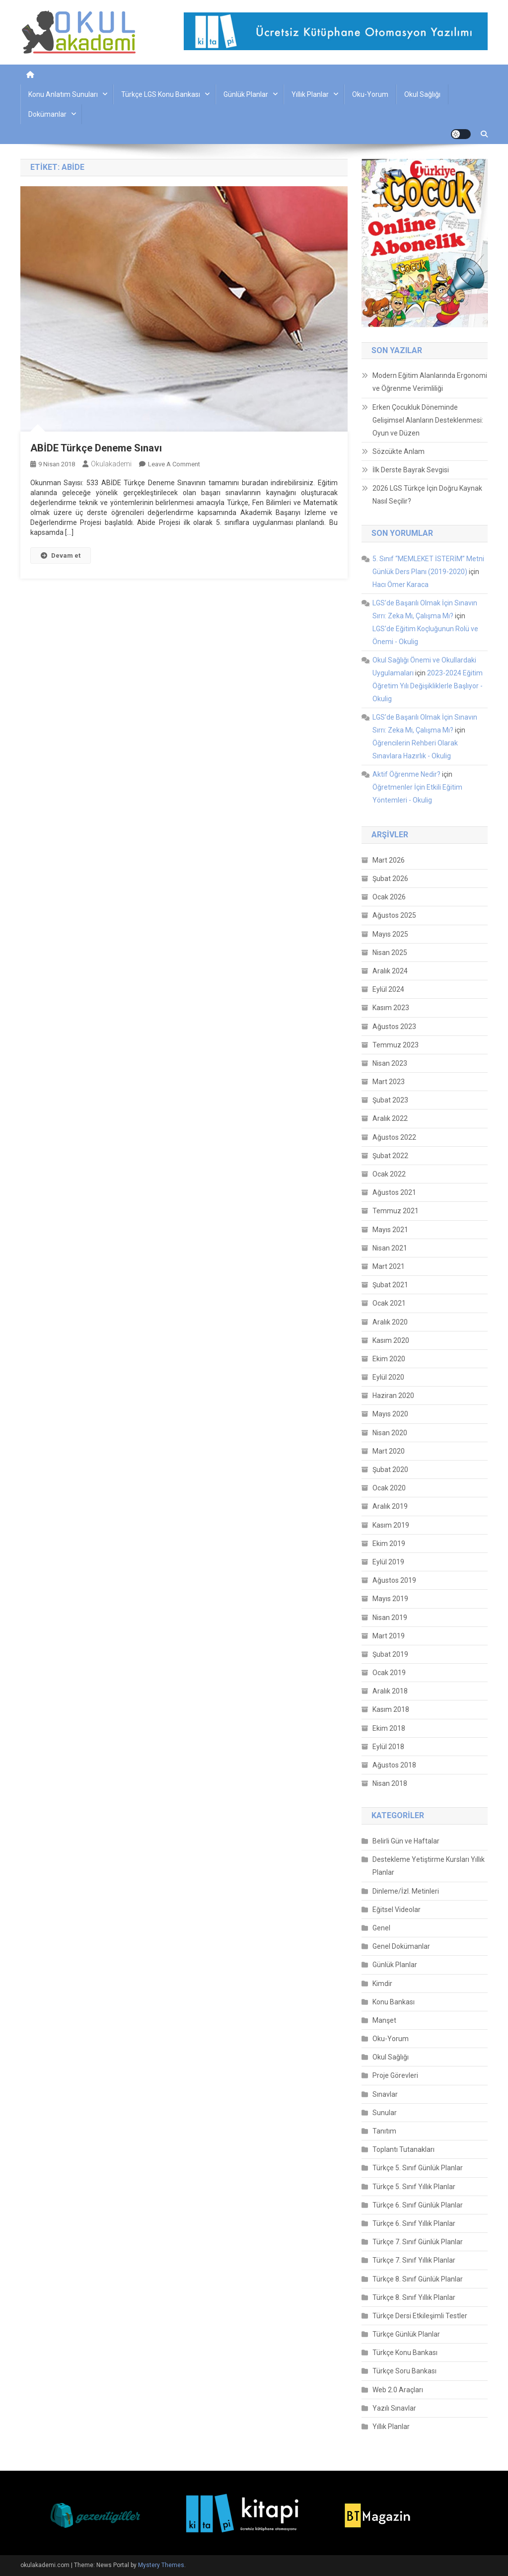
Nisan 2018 (389, 1783)
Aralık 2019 (390, 1506)
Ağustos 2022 (394, 1137)
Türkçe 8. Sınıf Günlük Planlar (417, 2279)
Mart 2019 (388, 1636)
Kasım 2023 (390, 1008)
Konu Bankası (393, 2002)
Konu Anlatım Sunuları (63, 94)
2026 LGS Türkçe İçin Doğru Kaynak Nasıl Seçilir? (427, 494)
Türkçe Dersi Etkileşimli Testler (419, 2316)
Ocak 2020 (389, 1488)
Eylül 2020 (388, 1377)
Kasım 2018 (390, 1709)
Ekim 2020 (388, 1359)
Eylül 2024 (388, 989)
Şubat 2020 (390, 1469)
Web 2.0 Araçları (397, 2390)
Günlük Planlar (245, 94)
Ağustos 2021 (394, 1192)
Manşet (384, 2020)
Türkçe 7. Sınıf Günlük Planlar (417, 2242)
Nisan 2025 (389, 953)
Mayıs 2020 (390, 1414)
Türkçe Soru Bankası (404, 2371)
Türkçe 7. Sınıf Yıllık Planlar (413, 2260)
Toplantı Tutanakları (403, 2149)
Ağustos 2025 (394, 915)
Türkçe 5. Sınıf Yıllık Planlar (413, 2187)
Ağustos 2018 (394, 1765)
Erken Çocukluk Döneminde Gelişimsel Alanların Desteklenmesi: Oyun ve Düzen (427, 420)
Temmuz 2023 (395, 1045)
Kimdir (382, 1983)
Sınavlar (385, 2094)
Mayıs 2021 (390, 1230)
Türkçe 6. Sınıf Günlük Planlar (417, 2205)
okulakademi (111, 464)
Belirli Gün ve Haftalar (405, 1841)
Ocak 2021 (389, 1303)
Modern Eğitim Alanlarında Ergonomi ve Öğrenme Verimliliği (429, 381)
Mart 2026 (388, 860)
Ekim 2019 (388, 1543)
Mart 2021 (388, 1266)
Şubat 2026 (390, 879)
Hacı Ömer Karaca (400, 585)
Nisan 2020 (389, 1433)
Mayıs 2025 (390, 934)
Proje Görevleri (395, 2075)
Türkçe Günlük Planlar (406, 2334)
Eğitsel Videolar (396, 1910)
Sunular (384, 2113)
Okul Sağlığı (422, 94)
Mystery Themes (161, 2565)
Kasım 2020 (390, 1340)
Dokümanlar (47, 114)
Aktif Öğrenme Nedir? (406, 774)
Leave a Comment (174, 464)
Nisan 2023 (389, 1063)
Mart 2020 (388, 1451)
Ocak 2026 (389, 897)
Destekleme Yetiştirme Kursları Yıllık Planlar (428, 1865)
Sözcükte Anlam (398, 451)
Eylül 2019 (388, 1562)
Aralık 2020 (390, 1322)
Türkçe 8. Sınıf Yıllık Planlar (413, 2297)
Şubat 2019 (390, 1654)
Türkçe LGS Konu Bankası (160, 94)
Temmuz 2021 (395, 1211)
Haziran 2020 (393, 1395)
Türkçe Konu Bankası (404, 2352)
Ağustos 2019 (394, 1580)
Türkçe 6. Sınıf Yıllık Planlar (413, 2223)
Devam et (60, 555)
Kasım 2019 (390, 1525)
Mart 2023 (388, 1082)
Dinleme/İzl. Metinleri (405, 1891)
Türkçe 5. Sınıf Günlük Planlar (417, 2168)
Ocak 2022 (389, 1174)
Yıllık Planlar (310, 94)
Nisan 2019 (389, 1617)
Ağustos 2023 (394, 1026)
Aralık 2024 (390, 971)
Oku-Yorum (370, 94)
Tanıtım (384, 2131)
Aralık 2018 (390, 1691)
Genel (381, 1928)
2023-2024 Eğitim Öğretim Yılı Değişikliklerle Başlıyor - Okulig (427, 686)
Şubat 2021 (390, 1285)
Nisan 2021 (389, 1248)
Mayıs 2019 (390, 1599)
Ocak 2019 (389, 1673)
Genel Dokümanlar (401, 1946)
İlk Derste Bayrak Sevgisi (410, 470)
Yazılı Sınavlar (394, 2408)
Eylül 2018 (388, 1747)
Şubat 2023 (390, 1100)
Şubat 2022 (390, 1156)
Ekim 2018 (388, 1728)
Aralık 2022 (390, 1118)
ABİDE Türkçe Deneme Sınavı (96, 448)
